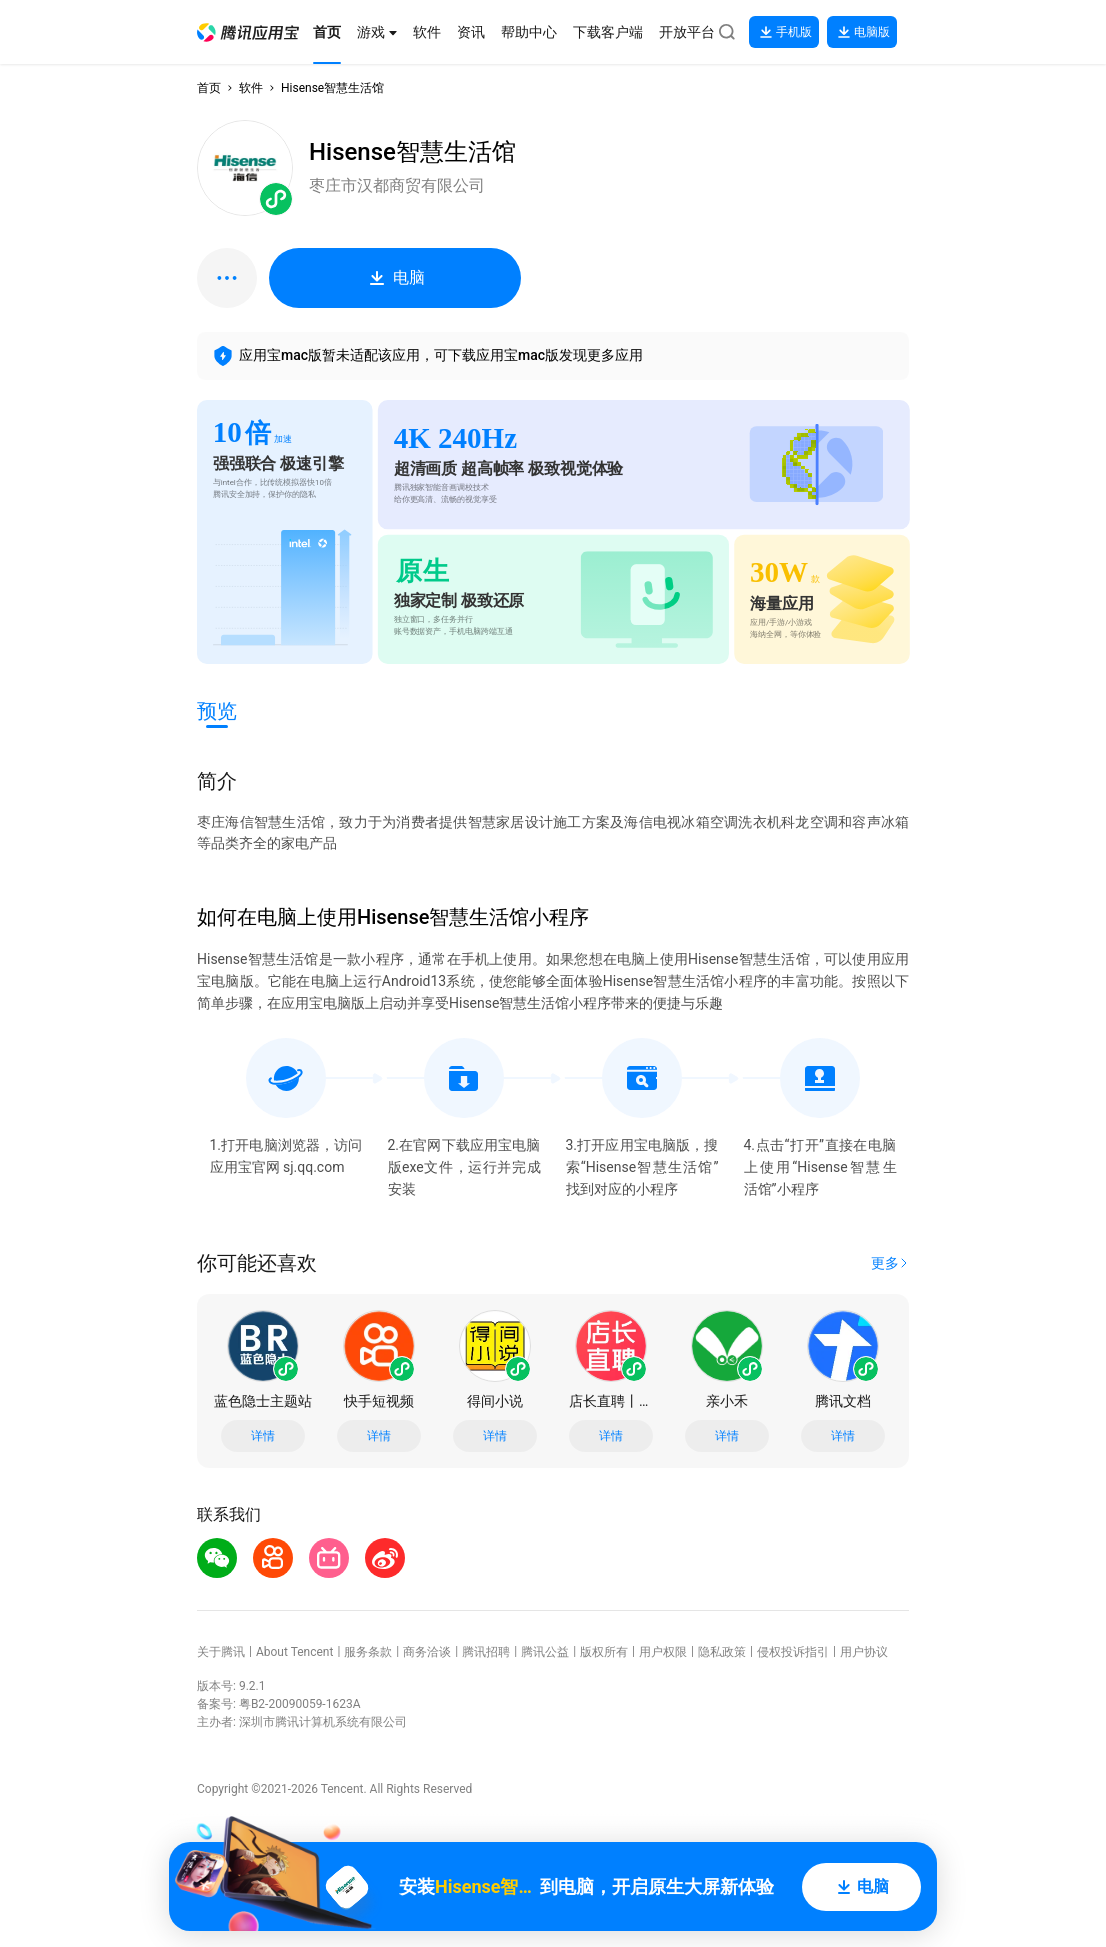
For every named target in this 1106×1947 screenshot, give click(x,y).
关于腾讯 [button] (221, 1652)
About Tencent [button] (294, 1652)
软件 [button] (251, 88)
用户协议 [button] (864, 1652)
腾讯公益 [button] (545, 1652)
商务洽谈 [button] (427, 1652)
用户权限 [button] (663, 1652)
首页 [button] (209, 88)
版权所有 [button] (604, 1652)
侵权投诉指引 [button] (793, 1652)
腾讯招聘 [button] (486, 1652)
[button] (248, 32)
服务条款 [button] (368, 1652)
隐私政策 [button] (722, 1652)
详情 (263, 1436)
